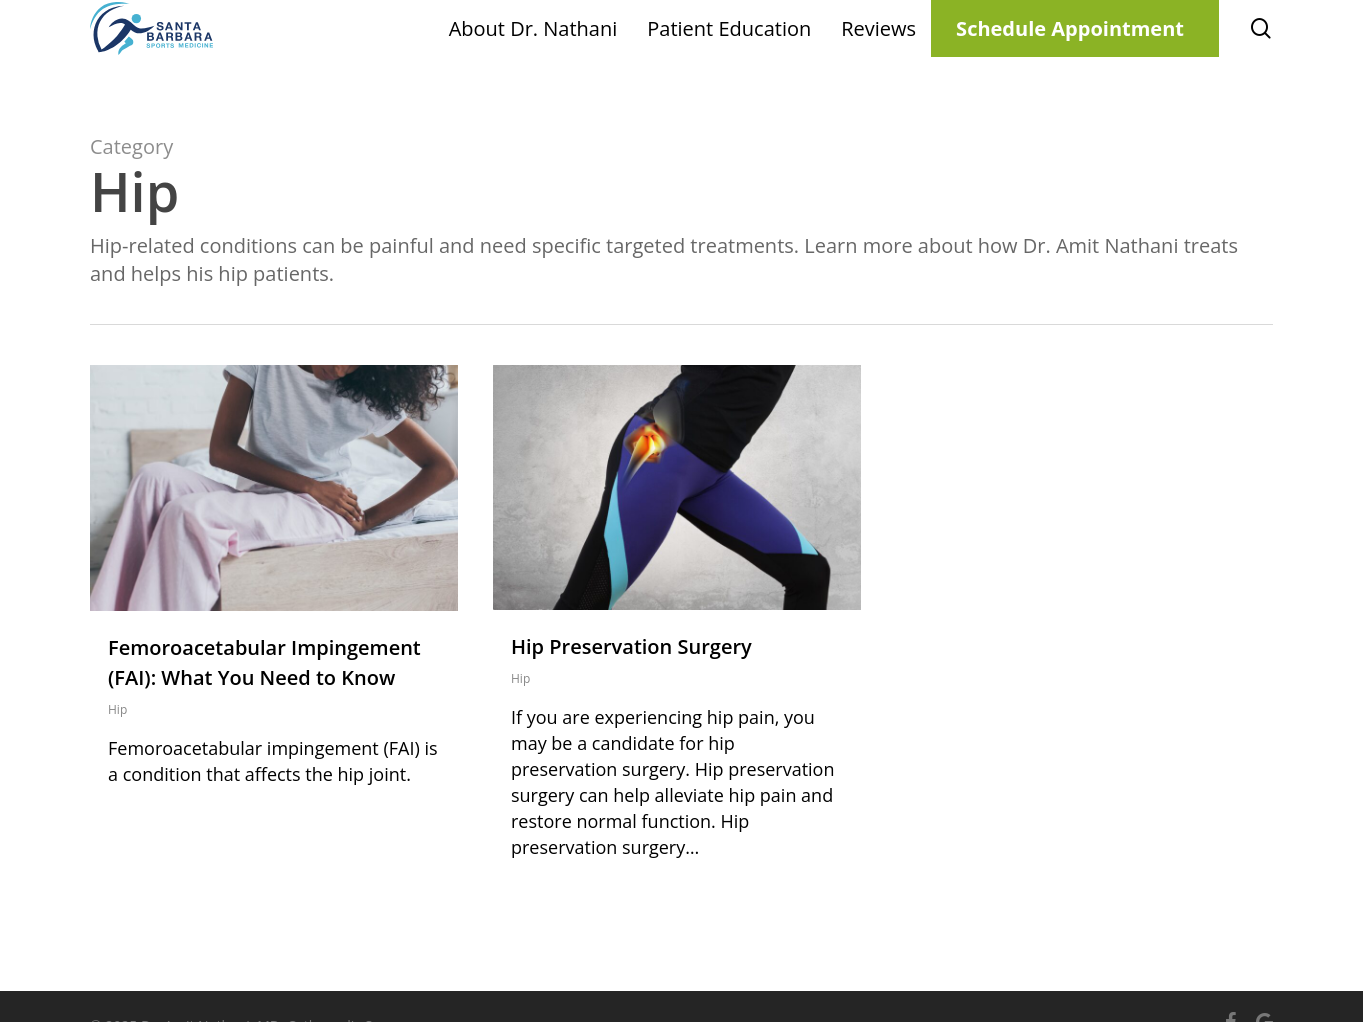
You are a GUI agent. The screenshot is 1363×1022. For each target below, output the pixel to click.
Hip (117, 709)
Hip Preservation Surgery (631, 646)
